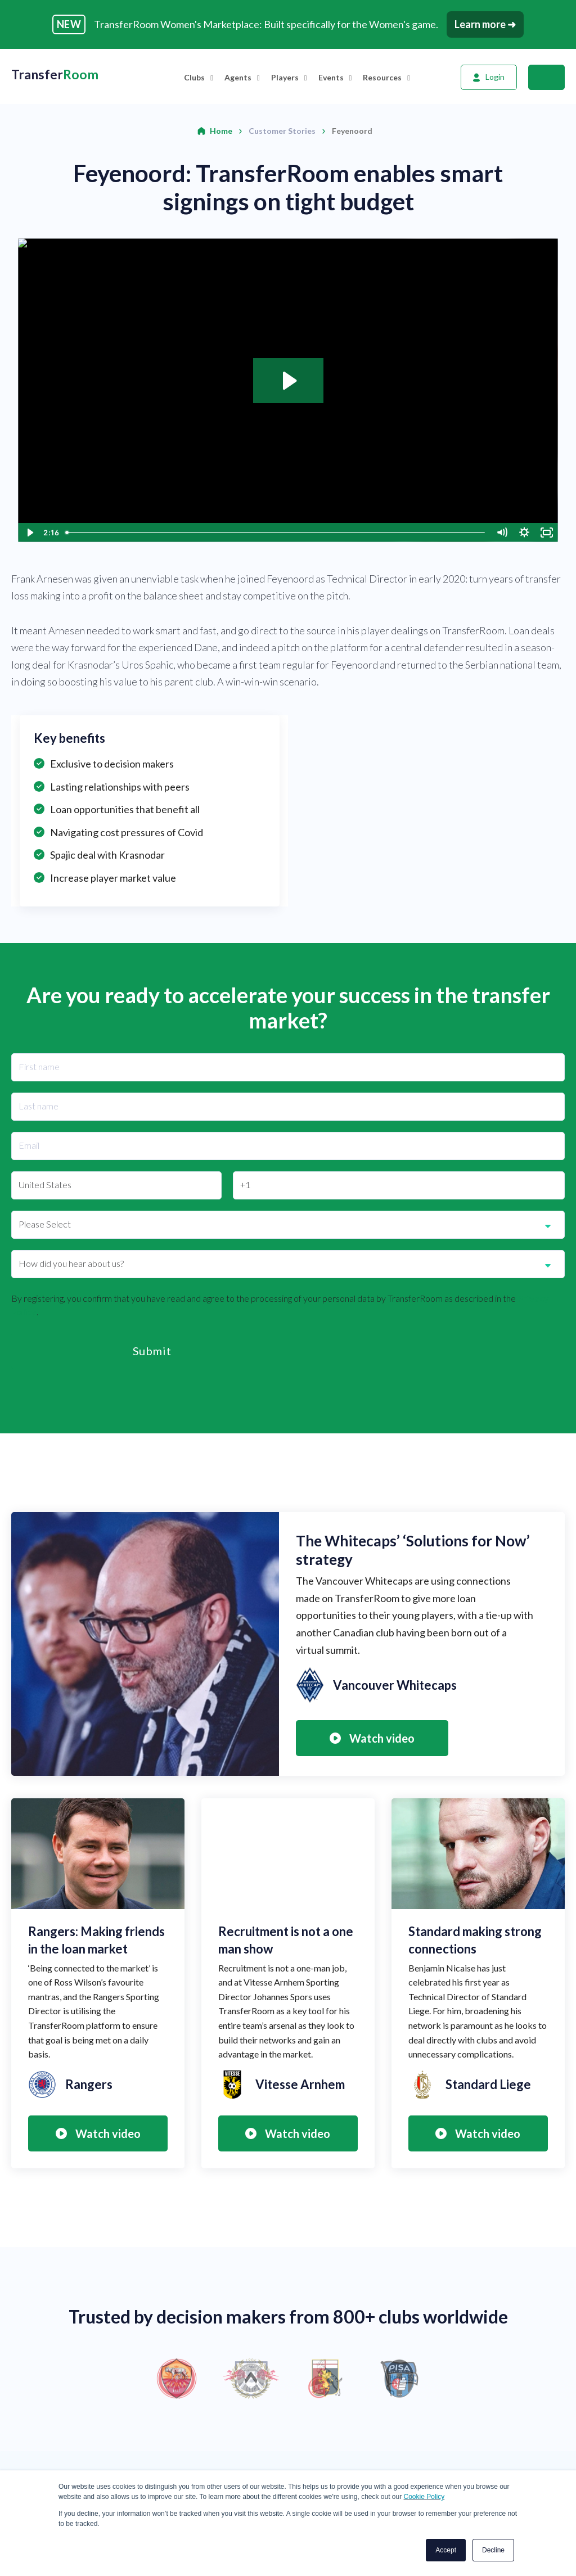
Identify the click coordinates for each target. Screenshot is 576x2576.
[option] (288, 2379)
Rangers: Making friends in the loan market (96, 1940)
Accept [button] (445, 2550)
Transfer (54, 74)
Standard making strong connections (475, 1940)
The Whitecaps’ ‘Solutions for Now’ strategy (413, 1550)
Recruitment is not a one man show (285, 1940)
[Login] (489, 77)
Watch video (372, 1738)
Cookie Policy (424, 2497)
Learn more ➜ (485, 24)
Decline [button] (493, 2550)
